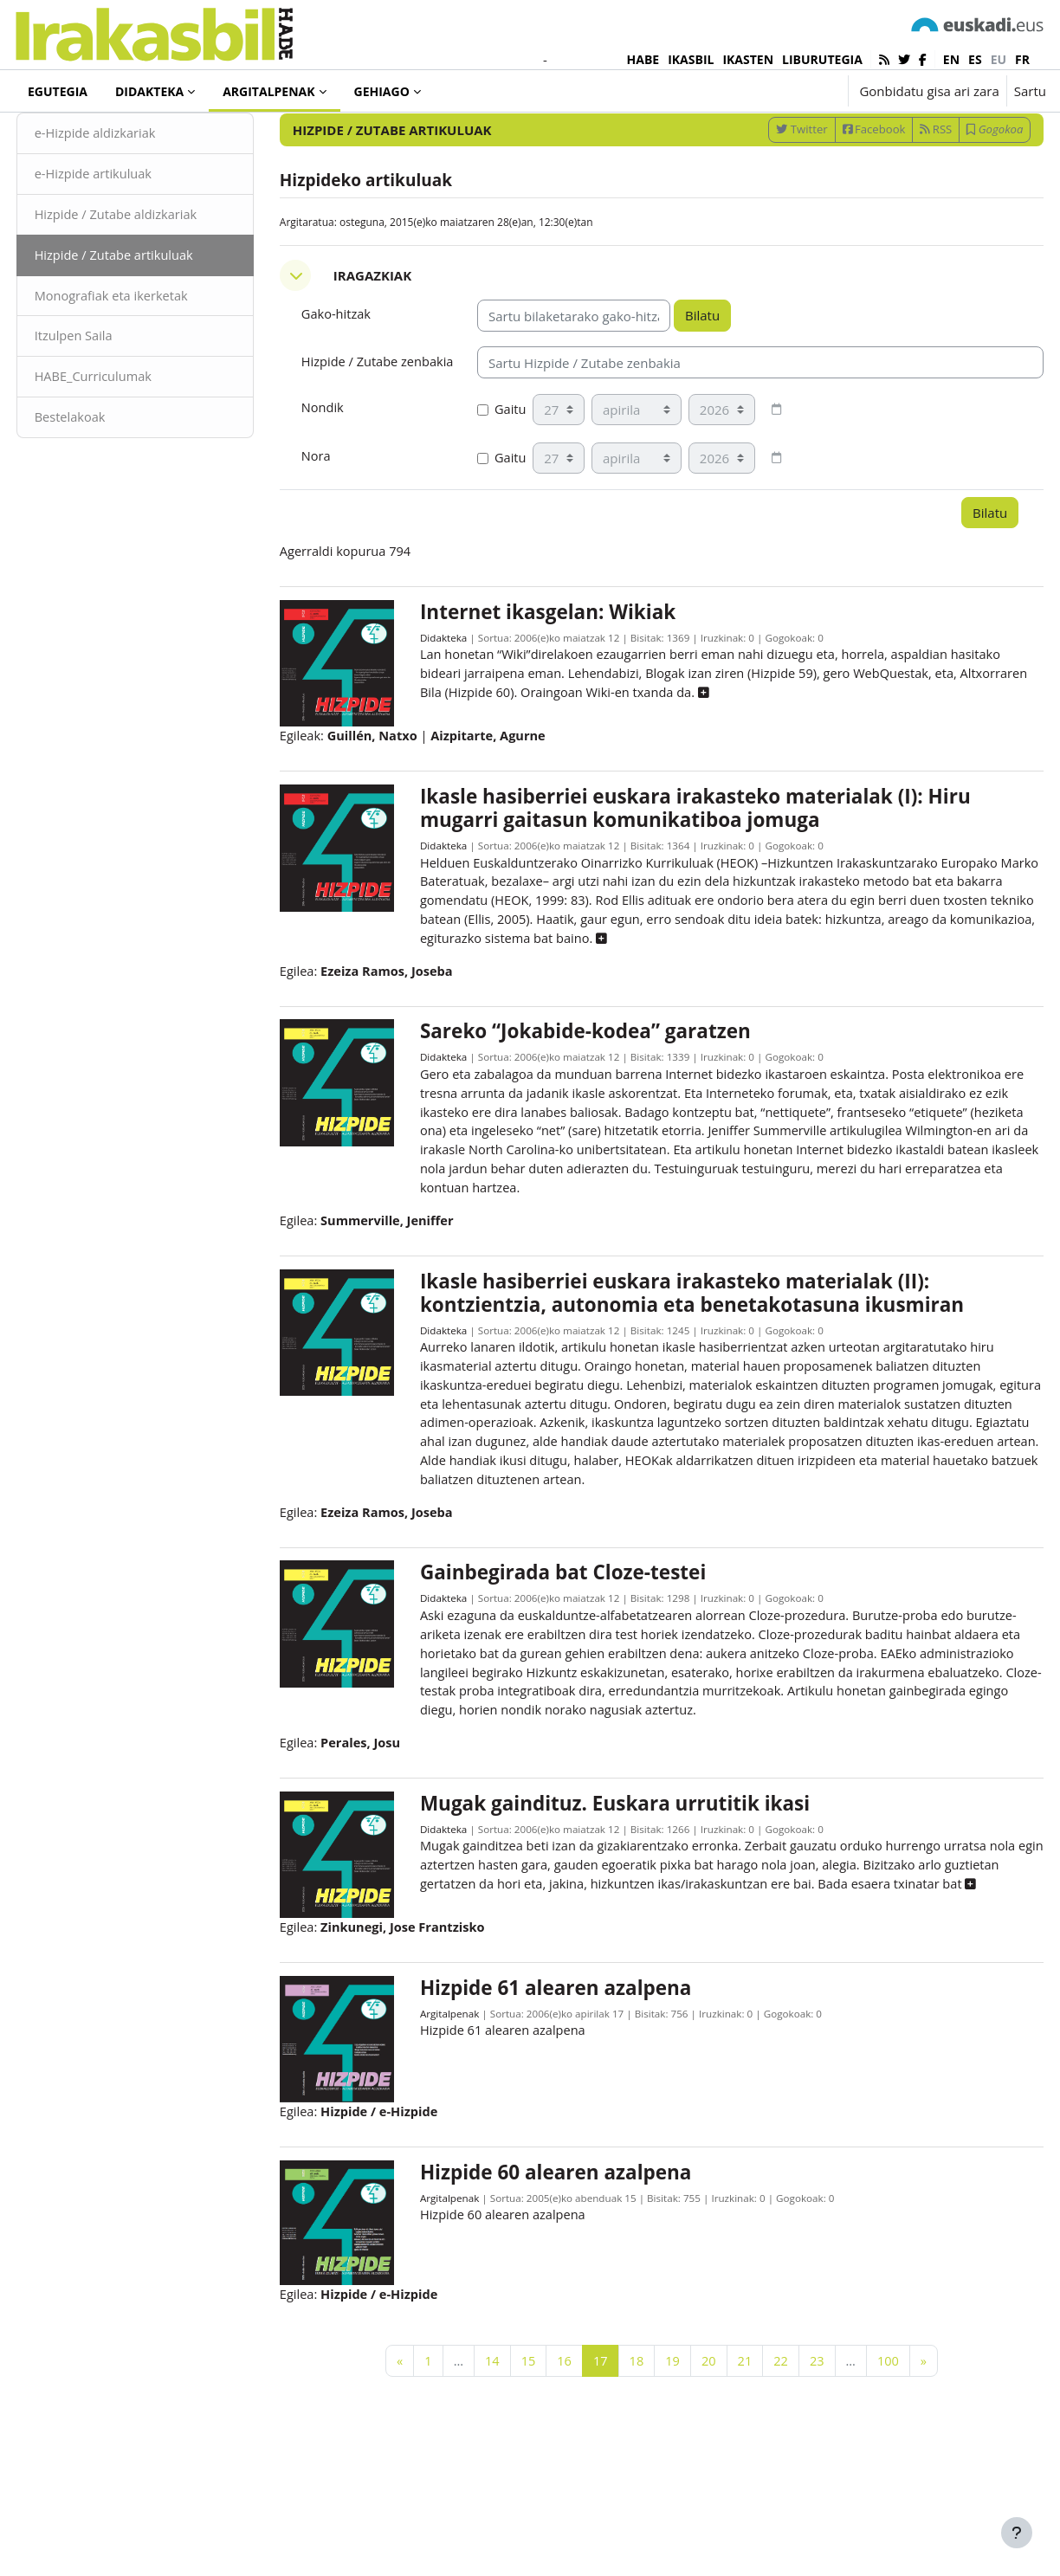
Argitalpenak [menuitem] (268, 91)
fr (1022, 59)
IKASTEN (747, 59)
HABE (643, 59)
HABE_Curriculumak (127, 435)
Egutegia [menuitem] (57, 91)
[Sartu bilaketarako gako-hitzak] (861, 138)
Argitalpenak (80, 137)
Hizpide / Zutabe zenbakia (367, 428)
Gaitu (507, 485)
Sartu (1030, 91)
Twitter (769, 184)
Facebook (841, 184)
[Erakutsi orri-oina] (1016, 2532)
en (951, 59)
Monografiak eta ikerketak (145, 353)
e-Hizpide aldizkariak (129, 188)
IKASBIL (691, 59)
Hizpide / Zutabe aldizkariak (150, 271)
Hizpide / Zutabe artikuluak (148, 311)
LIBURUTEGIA (822, 59)
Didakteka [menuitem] (149, 91)
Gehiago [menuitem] (382, 91)
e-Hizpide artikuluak (127, 229)
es (975, 59)
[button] (780, 91)
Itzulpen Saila (107, 394)
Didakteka (452, 714)
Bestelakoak (103, 476)
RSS (904, 184)
